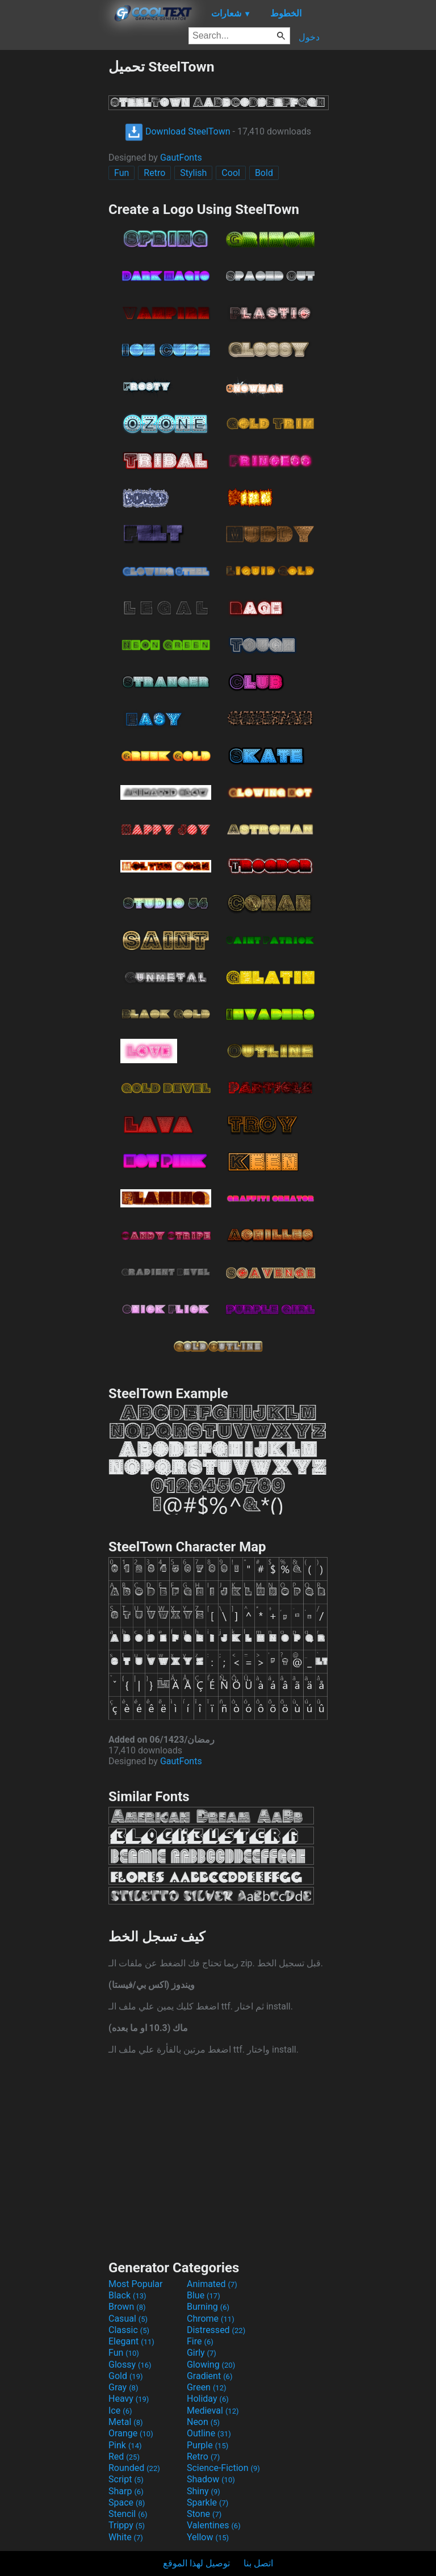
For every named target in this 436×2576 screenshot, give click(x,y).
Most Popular (135, 2284)
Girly (201, 2352)
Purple (207, 2445)
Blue (203, 2295)
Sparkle (207, 2502)
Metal (125, 2421)
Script (126, 2479)
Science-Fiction (223, 2467)
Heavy (128, 2398)
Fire (200, 2341)
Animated (212, 2284)
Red (124, 2456)
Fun (121, 172)
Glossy (130, 2364)
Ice (120, 2410)
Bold (264, 172)
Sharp (126, 2491)
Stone (204, 2513)
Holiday (208, 2398)
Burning (208, 2306)
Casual (128, 2318)
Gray (123, 2387)
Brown (126, 2306)
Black (127, 2295)
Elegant (131, 2341)
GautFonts (181, 157)
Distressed (216, 2330)
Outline (209, 2433)
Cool (230, 172)
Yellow (208, 2537)
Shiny (203, 2491)
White (125, 2537)
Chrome (210, 2318)
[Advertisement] (54, 228)
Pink (125, 2445)
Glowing (211, 2364)
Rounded (134, 2467)
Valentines (214, 2525)
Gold (125, 2376)
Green (207, 2387)
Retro (154, 172)
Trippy (126, 2525)
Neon (203, 2421)
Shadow (211, 2479)
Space (126, 2502)
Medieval (213, 2410)
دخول (309, 37)
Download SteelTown (177, 131)
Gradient (209, 2376)
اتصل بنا (258, 2563)
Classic (128, 2330)
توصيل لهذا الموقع (196, 2563)
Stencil (127, 2513)
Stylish (193, 172)
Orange (130, 2433)
